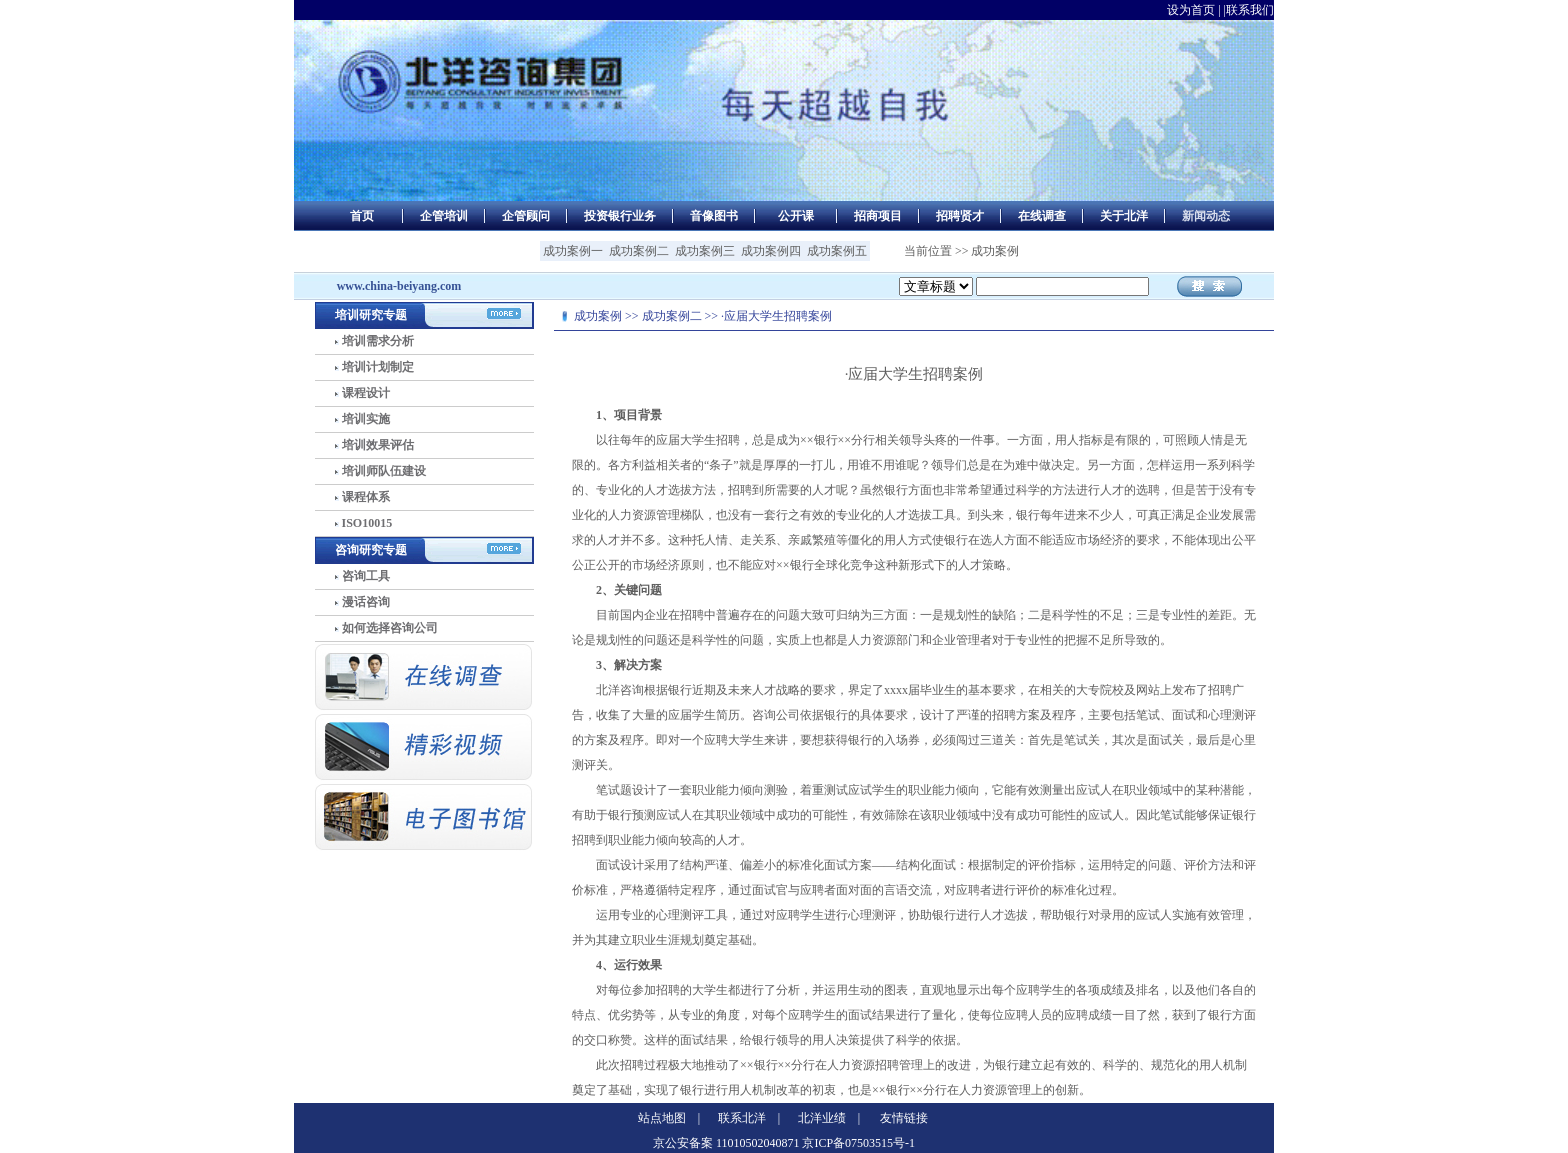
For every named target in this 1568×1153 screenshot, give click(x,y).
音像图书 (714, 216)
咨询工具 (366, 576)
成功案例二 (639, 251)
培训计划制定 (378, 367)
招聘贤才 (960, 216)
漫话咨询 (366, 602)
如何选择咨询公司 (390, 628)
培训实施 (366, 419)
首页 (362, 216)
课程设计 (366, 393)
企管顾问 (526, 216)
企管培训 (444, 216)
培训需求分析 (378, 341)
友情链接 (904, 1118)
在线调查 (1042, 216)
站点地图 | (669, 1118)
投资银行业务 (620, 216)
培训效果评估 (378, 445)
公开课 (796, 216)
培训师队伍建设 (384, 471)
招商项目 (878, 216)
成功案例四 (771, 251)
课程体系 (366, 497)
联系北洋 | (749, 1118)
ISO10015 (367, 523)
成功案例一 (573, 251)
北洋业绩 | (829, 1118)
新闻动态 (1206, 216)
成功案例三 (705, 251)
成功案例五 (837, 251)
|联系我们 (1249, 10)
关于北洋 (1124, 216)
